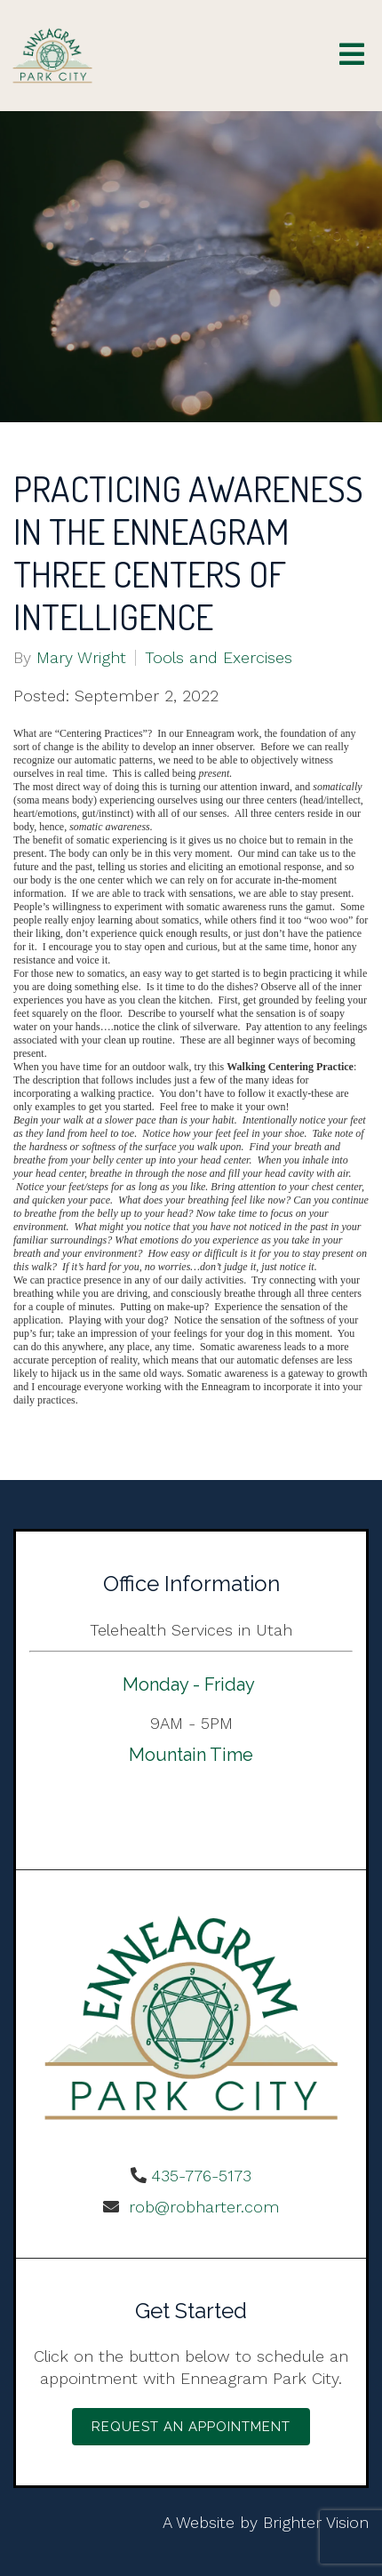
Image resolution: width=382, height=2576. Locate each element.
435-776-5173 (201, 2175)
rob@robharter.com (201, 2206)
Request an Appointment (191, 2427)
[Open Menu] (351, 55)
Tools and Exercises (218, 658)
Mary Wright (81, 658)
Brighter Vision (316, 2522)
